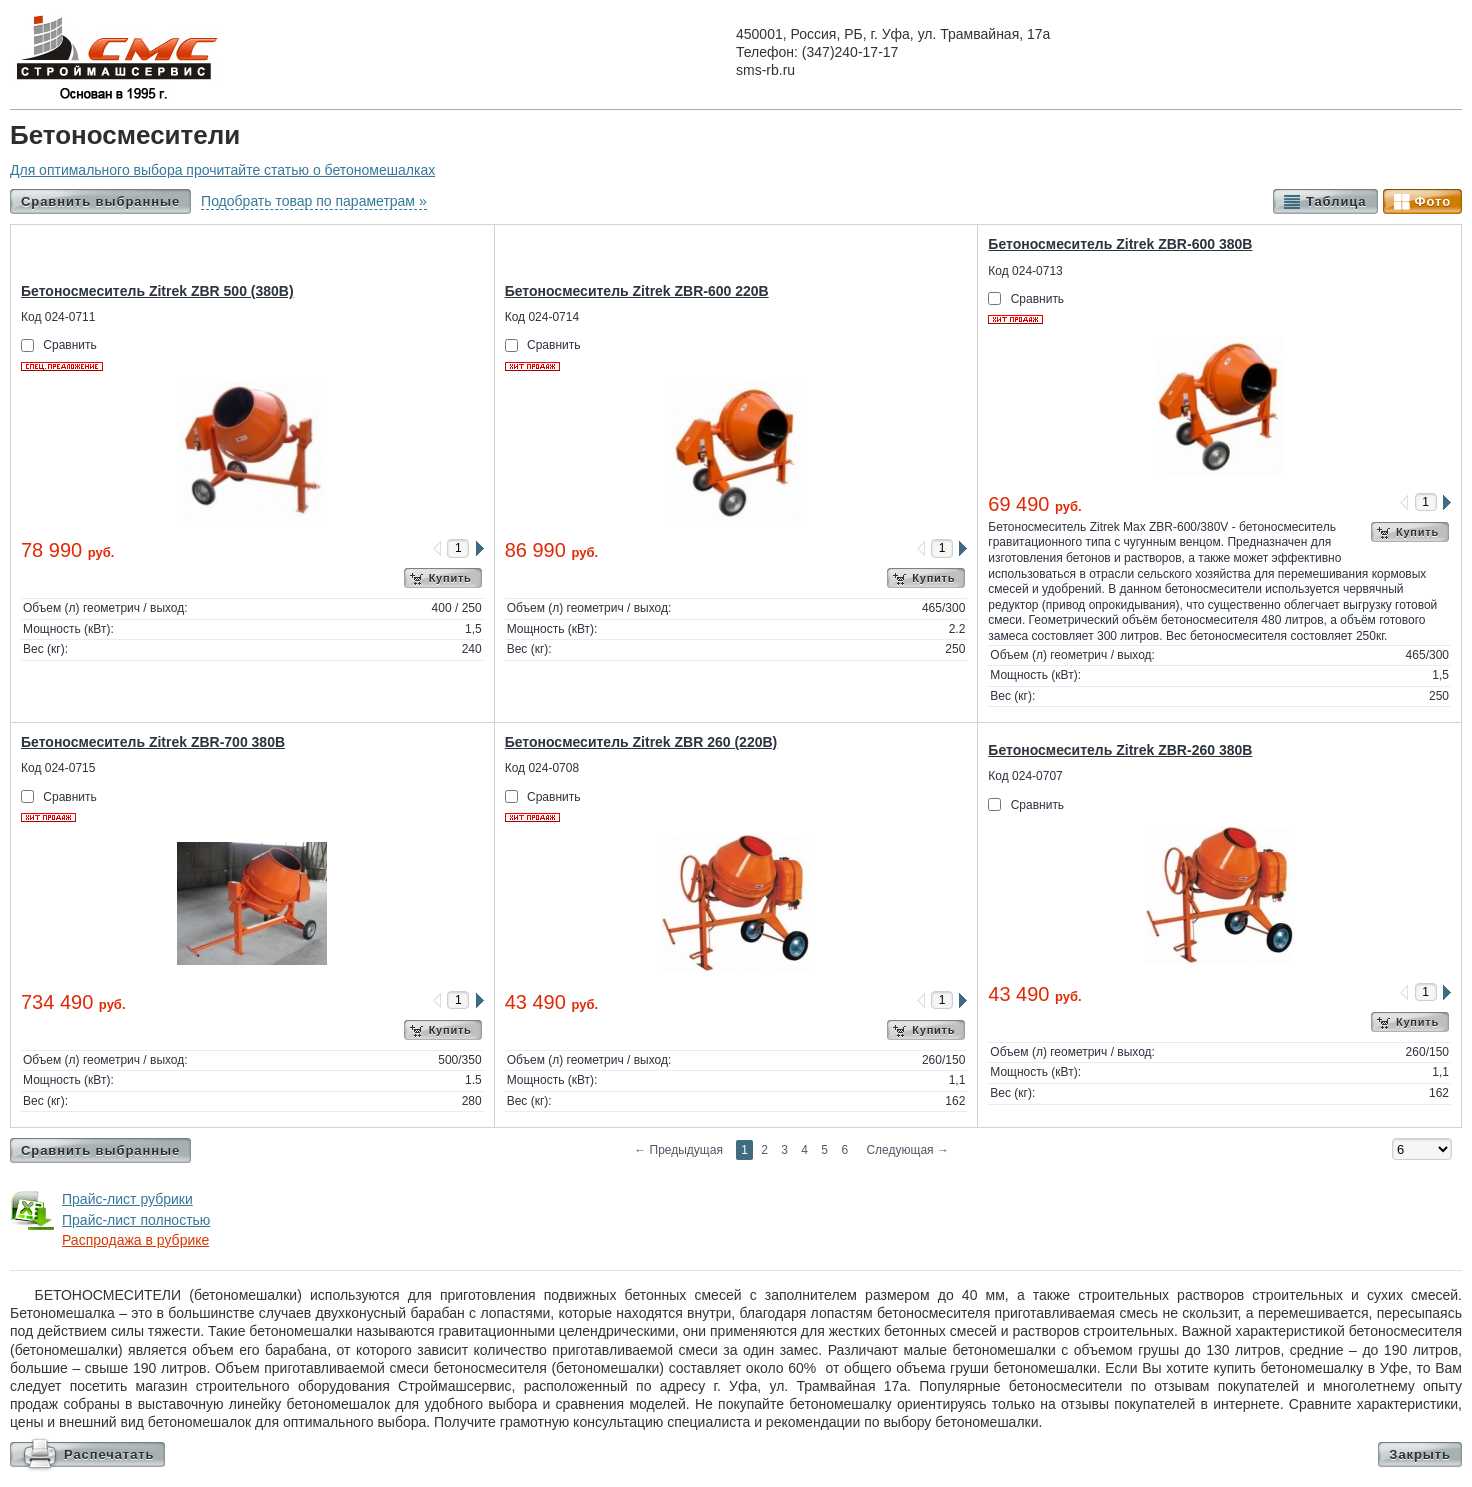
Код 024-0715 (58, 768)
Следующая (907, 1150)
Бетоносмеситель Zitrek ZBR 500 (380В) (157, 291)
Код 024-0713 (1025, 271)
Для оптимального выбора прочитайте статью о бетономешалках (222, 170)
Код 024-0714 (542, 317)
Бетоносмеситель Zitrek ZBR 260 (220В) (641, 742)
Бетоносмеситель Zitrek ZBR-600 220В (637, 291)
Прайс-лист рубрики (127, 1199)
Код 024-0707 (1025, 776)
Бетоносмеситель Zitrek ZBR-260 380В (1120, 750)
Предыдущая (678, 1150)
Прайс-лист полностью (136, 1220)
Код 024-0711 (58, 317)
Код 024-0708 (542, 768)
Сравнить (69, 345)
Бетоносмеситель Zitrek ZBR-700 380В (153, 742)
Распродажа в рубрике (135, 1240)
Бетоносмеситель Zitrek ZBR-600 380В (1120, 244)
